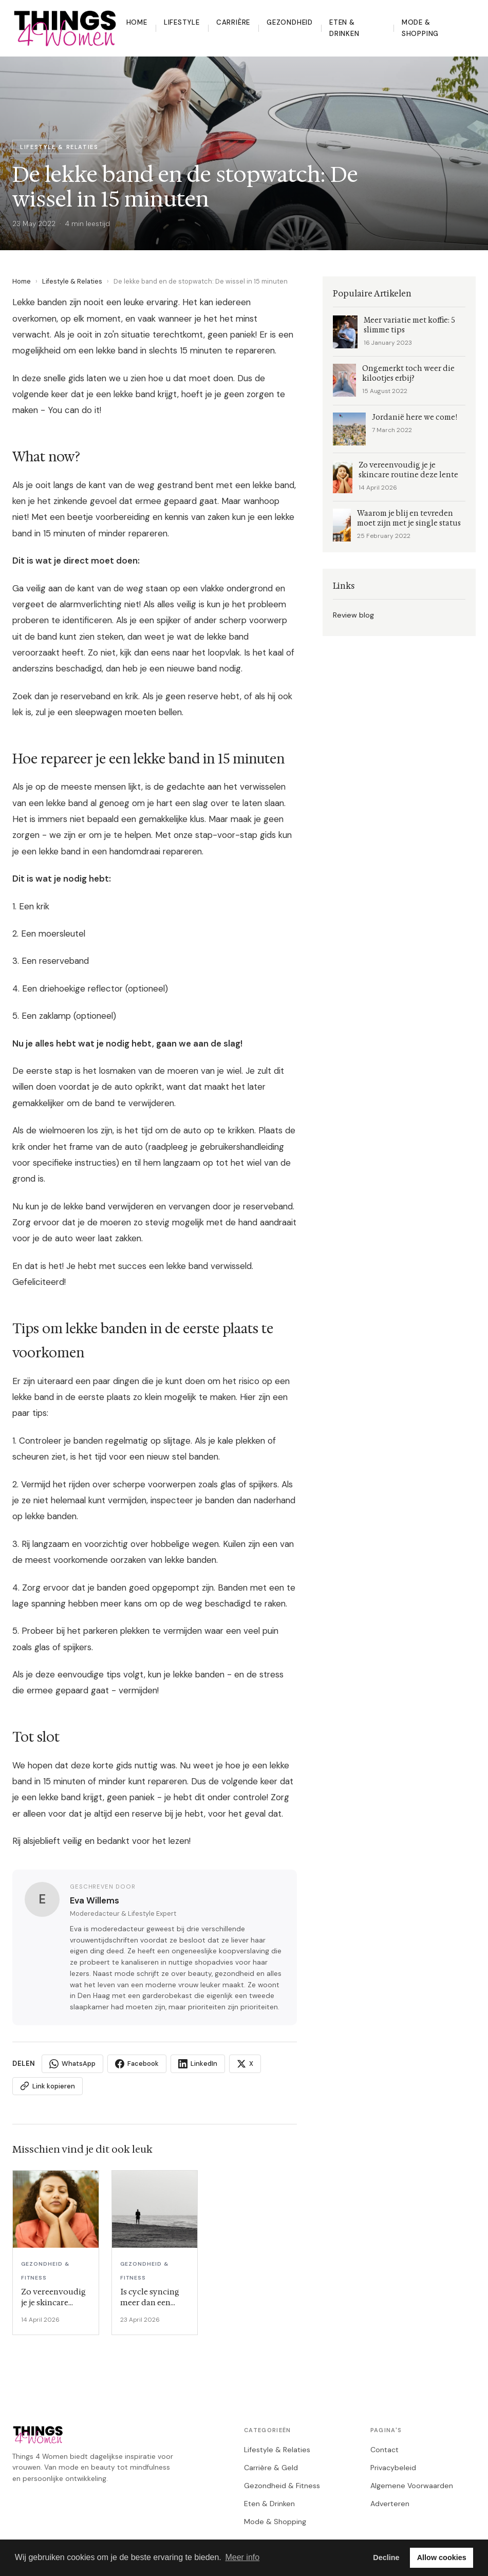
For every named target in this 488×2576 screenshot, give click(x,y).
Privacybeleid (393, 2467)
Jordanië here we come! (414, 417)
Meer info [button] (242, 2557)
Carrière (233, 22)
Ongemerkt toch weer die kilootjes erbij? (408, 373)
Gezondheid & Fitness (282, 2485)
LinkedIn (197, 2063)
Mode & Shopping (420, 28)
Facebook (137, 2063)
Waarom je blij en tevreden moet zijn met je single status (409, 518)
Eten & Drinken (344, 28)
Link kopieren (47, 2085)
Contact (384, 2449)
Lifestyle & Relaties (72, 281)
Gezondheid (290, 22)
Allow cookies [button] (441, 2557)
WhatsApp (72, 2063)
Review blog (353, 615)
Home (136, 22)
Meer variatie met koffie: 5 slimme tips (409, 325)
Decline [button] (386, 2557)
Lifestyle (182, 22)
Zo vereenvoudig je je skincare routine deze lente (408, 470)
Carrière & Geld (271, 2467)
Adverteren (389, 2503)
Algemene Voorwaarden (411, 2485)
